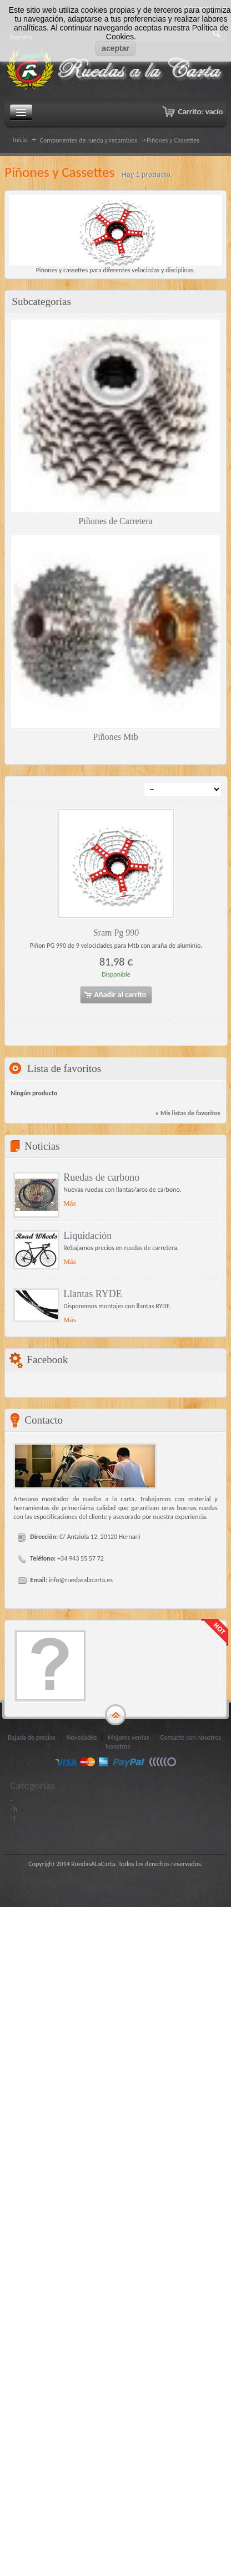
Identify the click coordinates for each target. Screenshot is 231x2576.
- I (12, 1818)
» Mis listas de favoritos (187, 1113)
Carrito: (200, 111)
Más (69, 1203)
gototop (115, 1715)
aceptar (115, 48)
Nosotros (118, 1746)
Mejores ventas (128, 1737)
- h (13, 1809)
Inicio (20, 140)
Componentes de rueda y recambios (88, 140)
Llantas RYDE (92, 1293)
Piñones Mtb (115, 736)
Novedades (82, 1737)
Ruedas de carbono (101, 1177)
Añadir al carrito (115, 995)
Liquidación (87, 1235)
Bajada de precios (32, 1737)
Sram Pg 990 (116, 932)
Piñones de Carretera (115, 521)
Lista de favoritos (64, 1068)
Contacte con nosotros (190, 1737)
